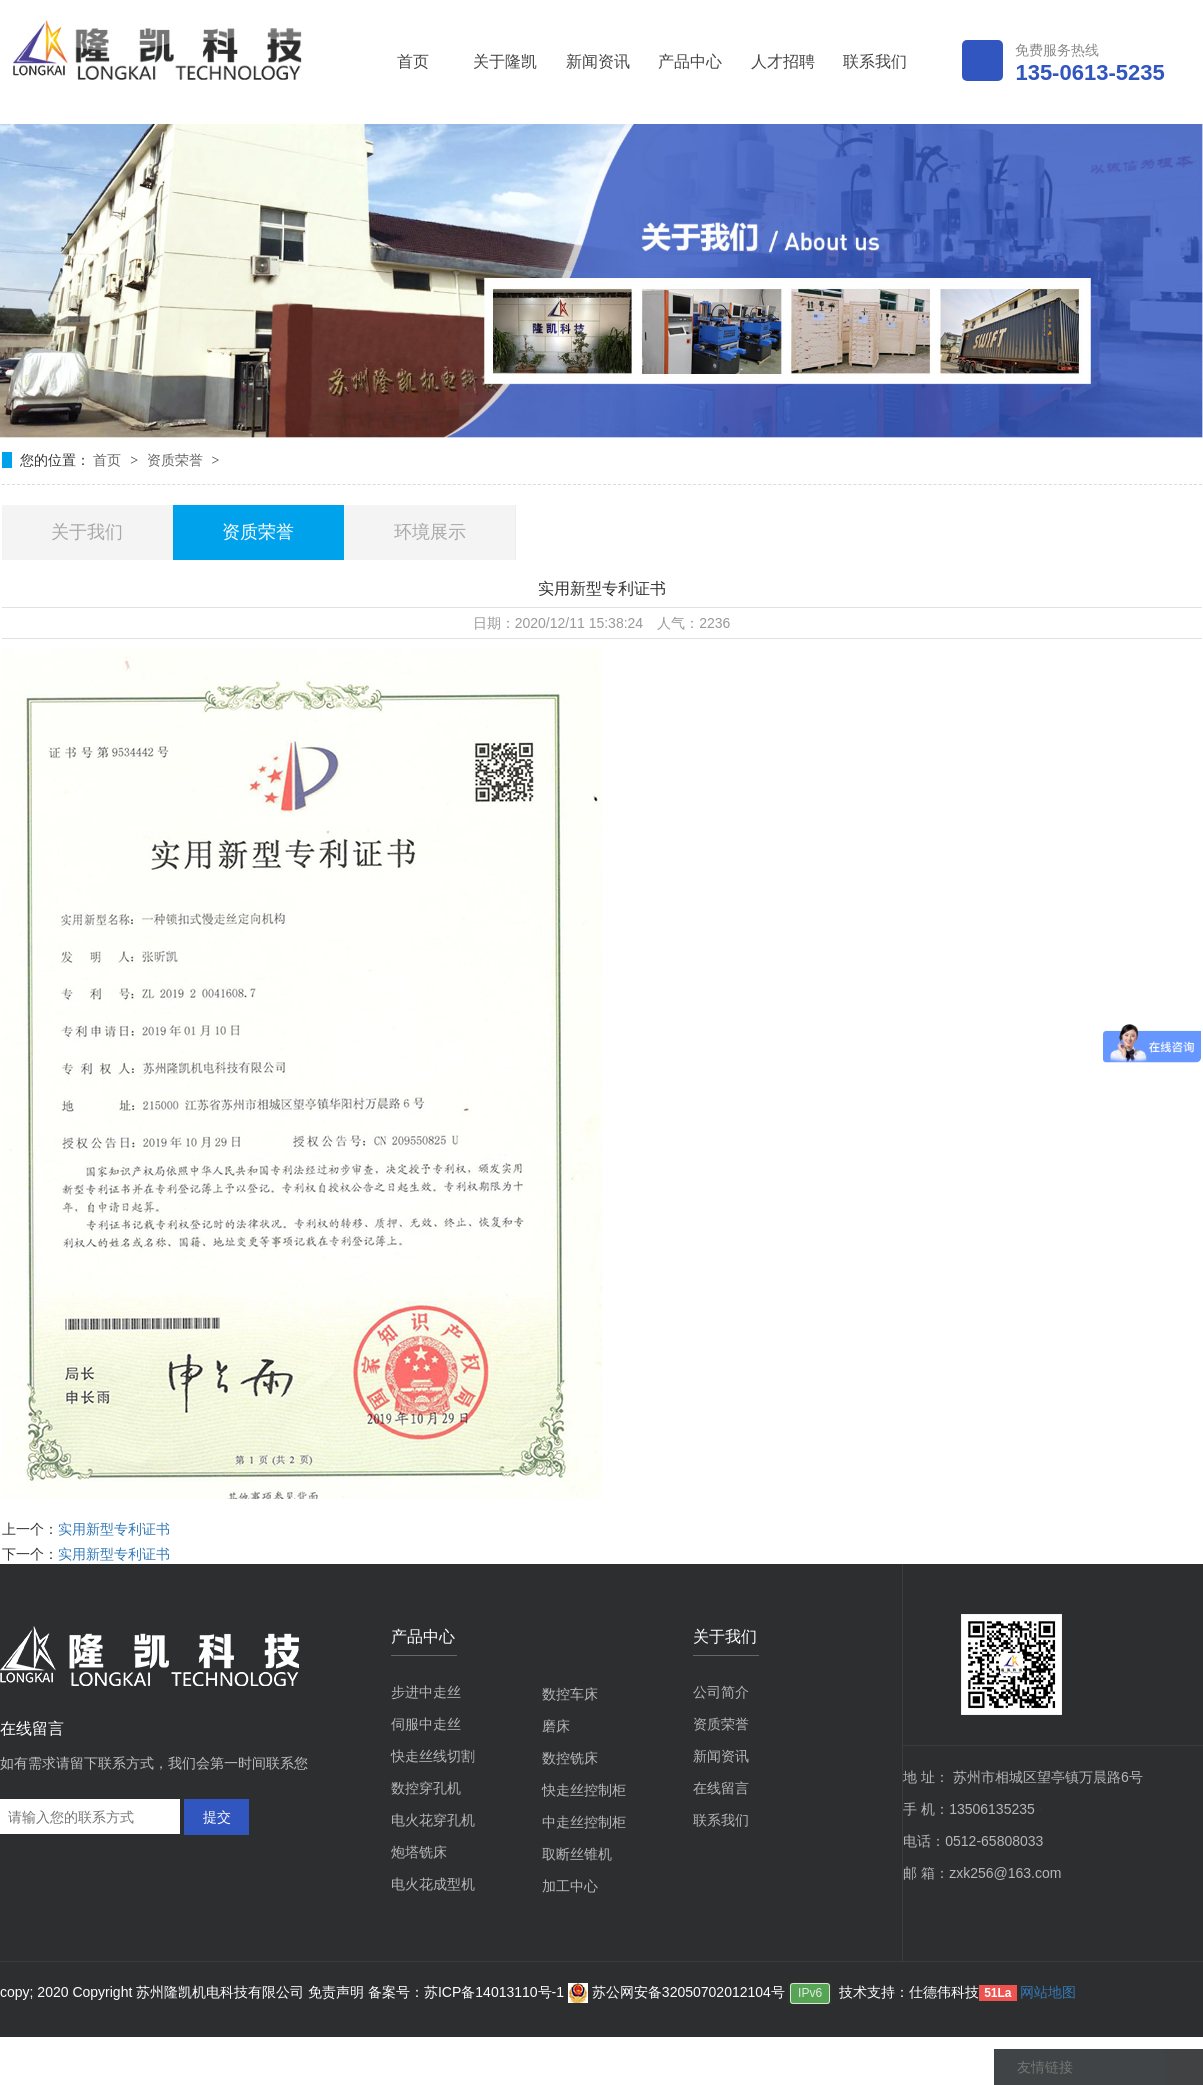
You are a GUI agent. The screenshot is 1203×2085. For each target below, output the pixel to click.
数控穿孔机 (426, 1788)
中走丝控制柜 (584, 1822)
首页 (413, 61)
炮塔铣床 (419, 1852)
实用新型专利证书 (114, 1529)
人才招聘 (783, 61)
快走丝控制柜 (584, 1790)
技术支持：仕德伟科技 (909, 1992)
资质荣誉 (177, 460)
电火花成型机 (433, 1884)
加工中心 (570, 1886)
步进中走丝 (426, 1692)
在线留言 (721, 1788)
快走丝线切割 (433, 1756)
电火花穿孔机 (433, 1820)
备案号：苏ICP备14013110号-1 (468, 1992)
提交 (217, 1817)
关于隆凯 (505, 61)
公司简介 (721, 1692)
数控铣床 (570, 1758)
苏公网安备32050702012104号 (676, 1992)
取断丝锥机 (577, 1854)
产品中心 (690, 61)
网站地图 (1048, 1992)
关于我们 (87, 532)
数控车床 (570, 1694)
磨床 (556, 1726)
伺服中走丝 (426, 1724)
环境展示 (430, 532)
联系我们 (875, 61)
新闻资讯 (598, 61)
